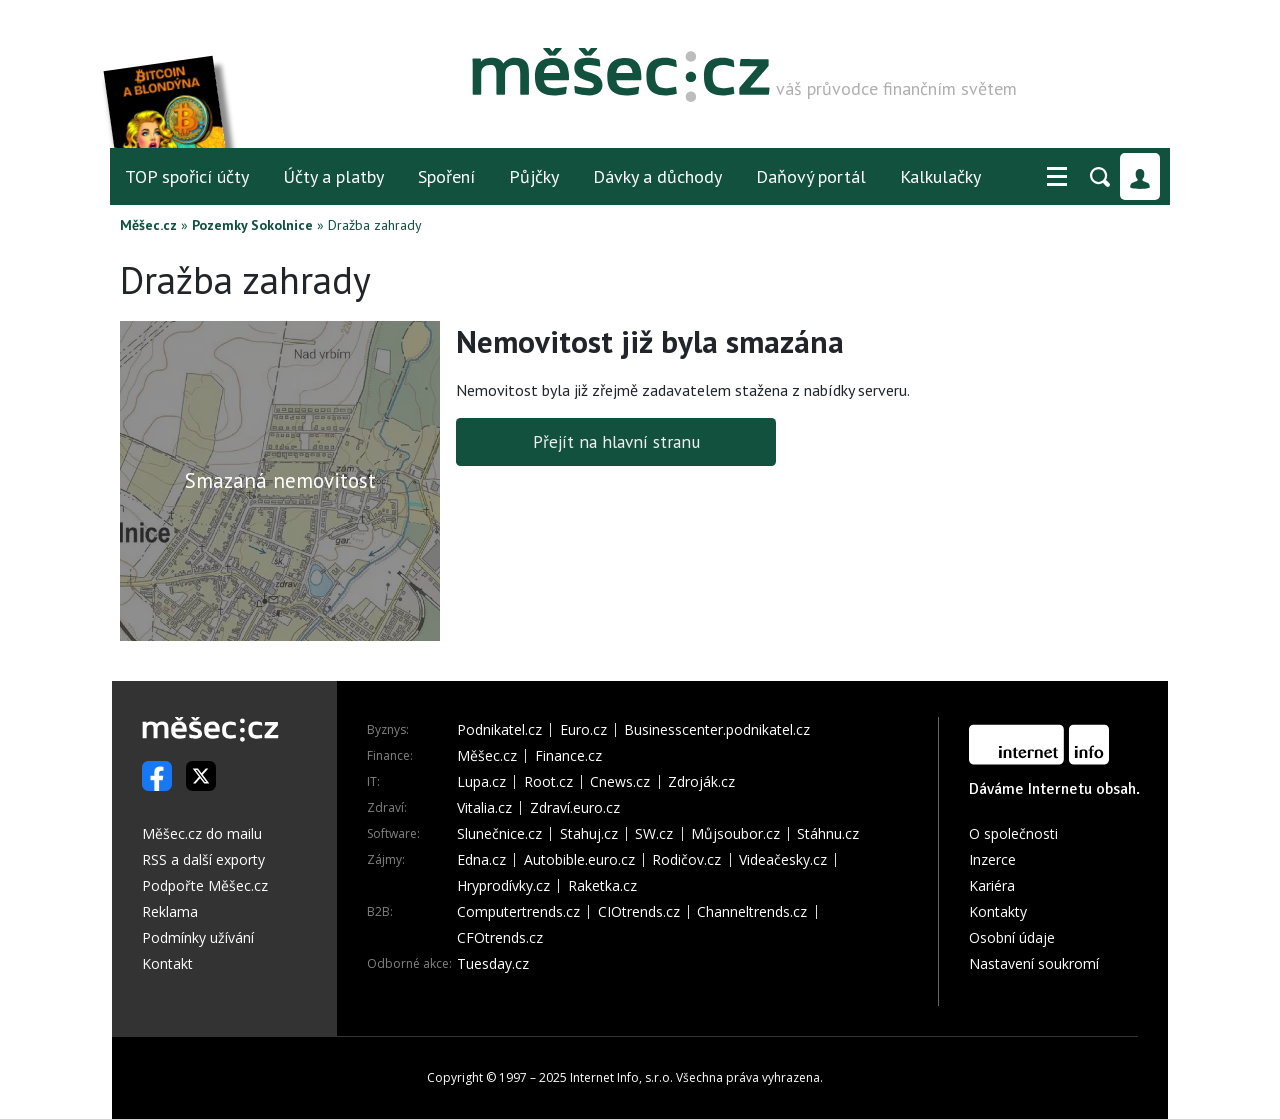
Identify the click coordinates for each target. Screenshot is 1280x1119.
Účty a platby (333, 176)
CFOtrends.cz (500, 938)
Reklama (170, 911)
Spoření (446, 176)
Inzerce (992, 859)
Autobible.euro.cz (579, 860)
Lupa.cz (481, 782)
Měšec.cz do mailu (202, 833)
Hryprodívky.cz (503, 886)
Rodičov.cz (686, 860)
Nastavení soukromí (1034, 963)
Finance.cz (568, 756)
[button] (1057, 177)
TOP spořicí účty (187, 176)
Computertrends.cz (518, 912)
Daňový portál (811, 176)
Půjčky (534, 176)
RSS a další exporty (203, 859)
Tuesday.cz (493, 964)
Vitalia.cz (484, 808)
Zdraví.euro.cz (575, 808)
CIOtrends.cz (639, 912)
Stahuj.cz (589, 834)
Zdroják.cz (701, 782)
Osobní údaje (1012, 937)
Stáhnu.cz (828, 834)
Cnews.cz (620, 782)
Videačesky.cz (783, 860)
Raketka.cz (602, 886)
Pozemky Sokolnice (252, 225)
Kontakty (998, 911)
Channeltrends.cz (752, 912)
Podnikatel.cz (499, 730)
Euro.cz (583, 730)
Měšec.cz (148, 225)
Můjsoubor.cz (735, 834)
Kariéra (992, 885)
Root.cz (548, 782)
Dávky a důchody (657, 176)
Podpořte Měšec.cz (205, 885)
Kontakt (167, 963)
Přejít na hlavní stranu (616, 441)
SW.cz (654, 834)
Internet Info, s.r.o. (621, 1077)
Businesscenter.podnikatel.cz (717, 730)
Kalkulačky (940, 176)
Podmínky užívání (198, 937)
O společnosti (1013, 833)
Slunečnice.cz (499, 834)
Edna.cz (481, 860)
